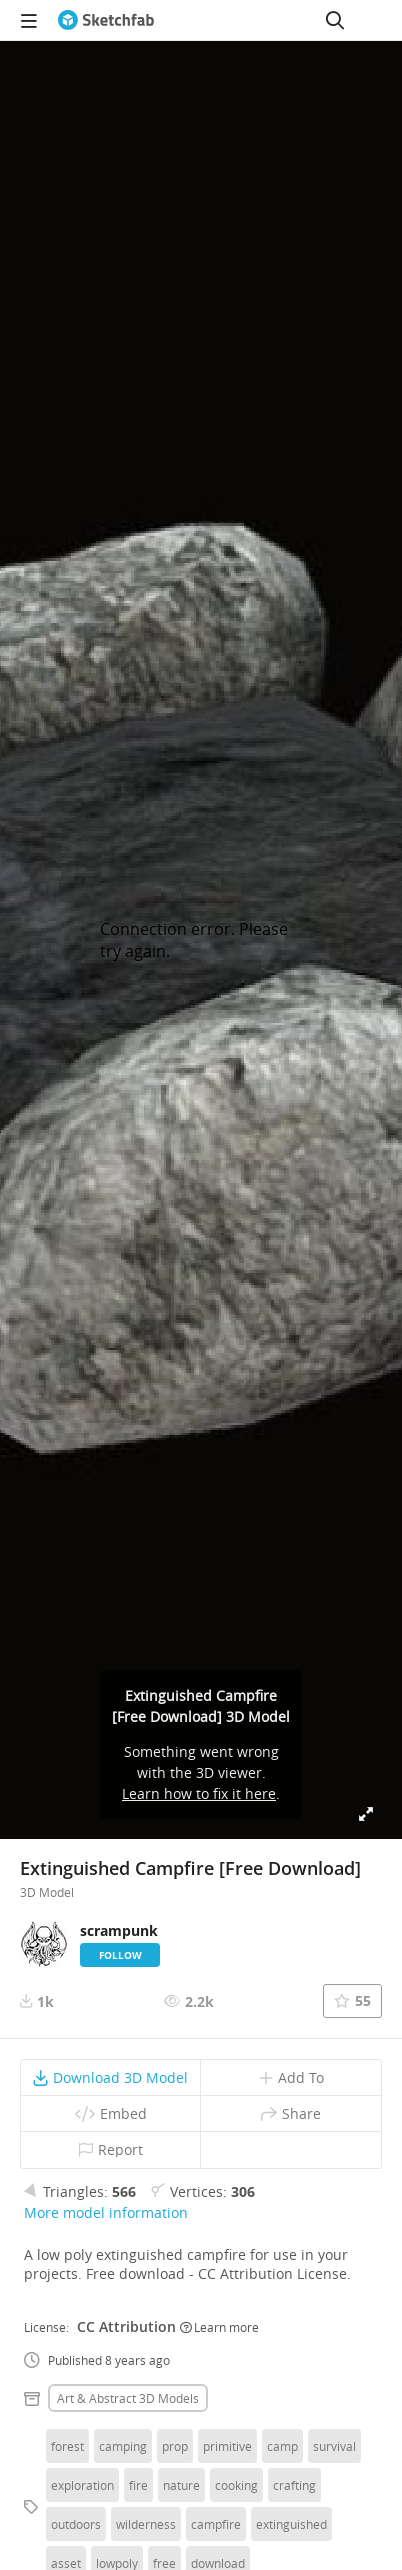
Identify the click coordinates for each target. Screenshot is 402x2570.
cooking (236, 2485)
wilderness (146, 2524)
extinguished (291, 2524)
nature (181, 2485)
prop (175, 2446)
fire (138, 2485)
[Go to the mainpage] (106, 20)
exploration (82, 2485)
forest (67, 2446)
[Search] (335, 20)
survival (334, 2446)
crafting (294, 2485)
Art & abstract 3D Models (128, 2398)
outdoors (76, 2524)
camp (282, 2446)
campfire (216, 2524)
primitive (227, 2446)
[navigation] (29, 20)
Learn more (219, 2327)
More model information (106, 2212)
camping (123, 2446)
